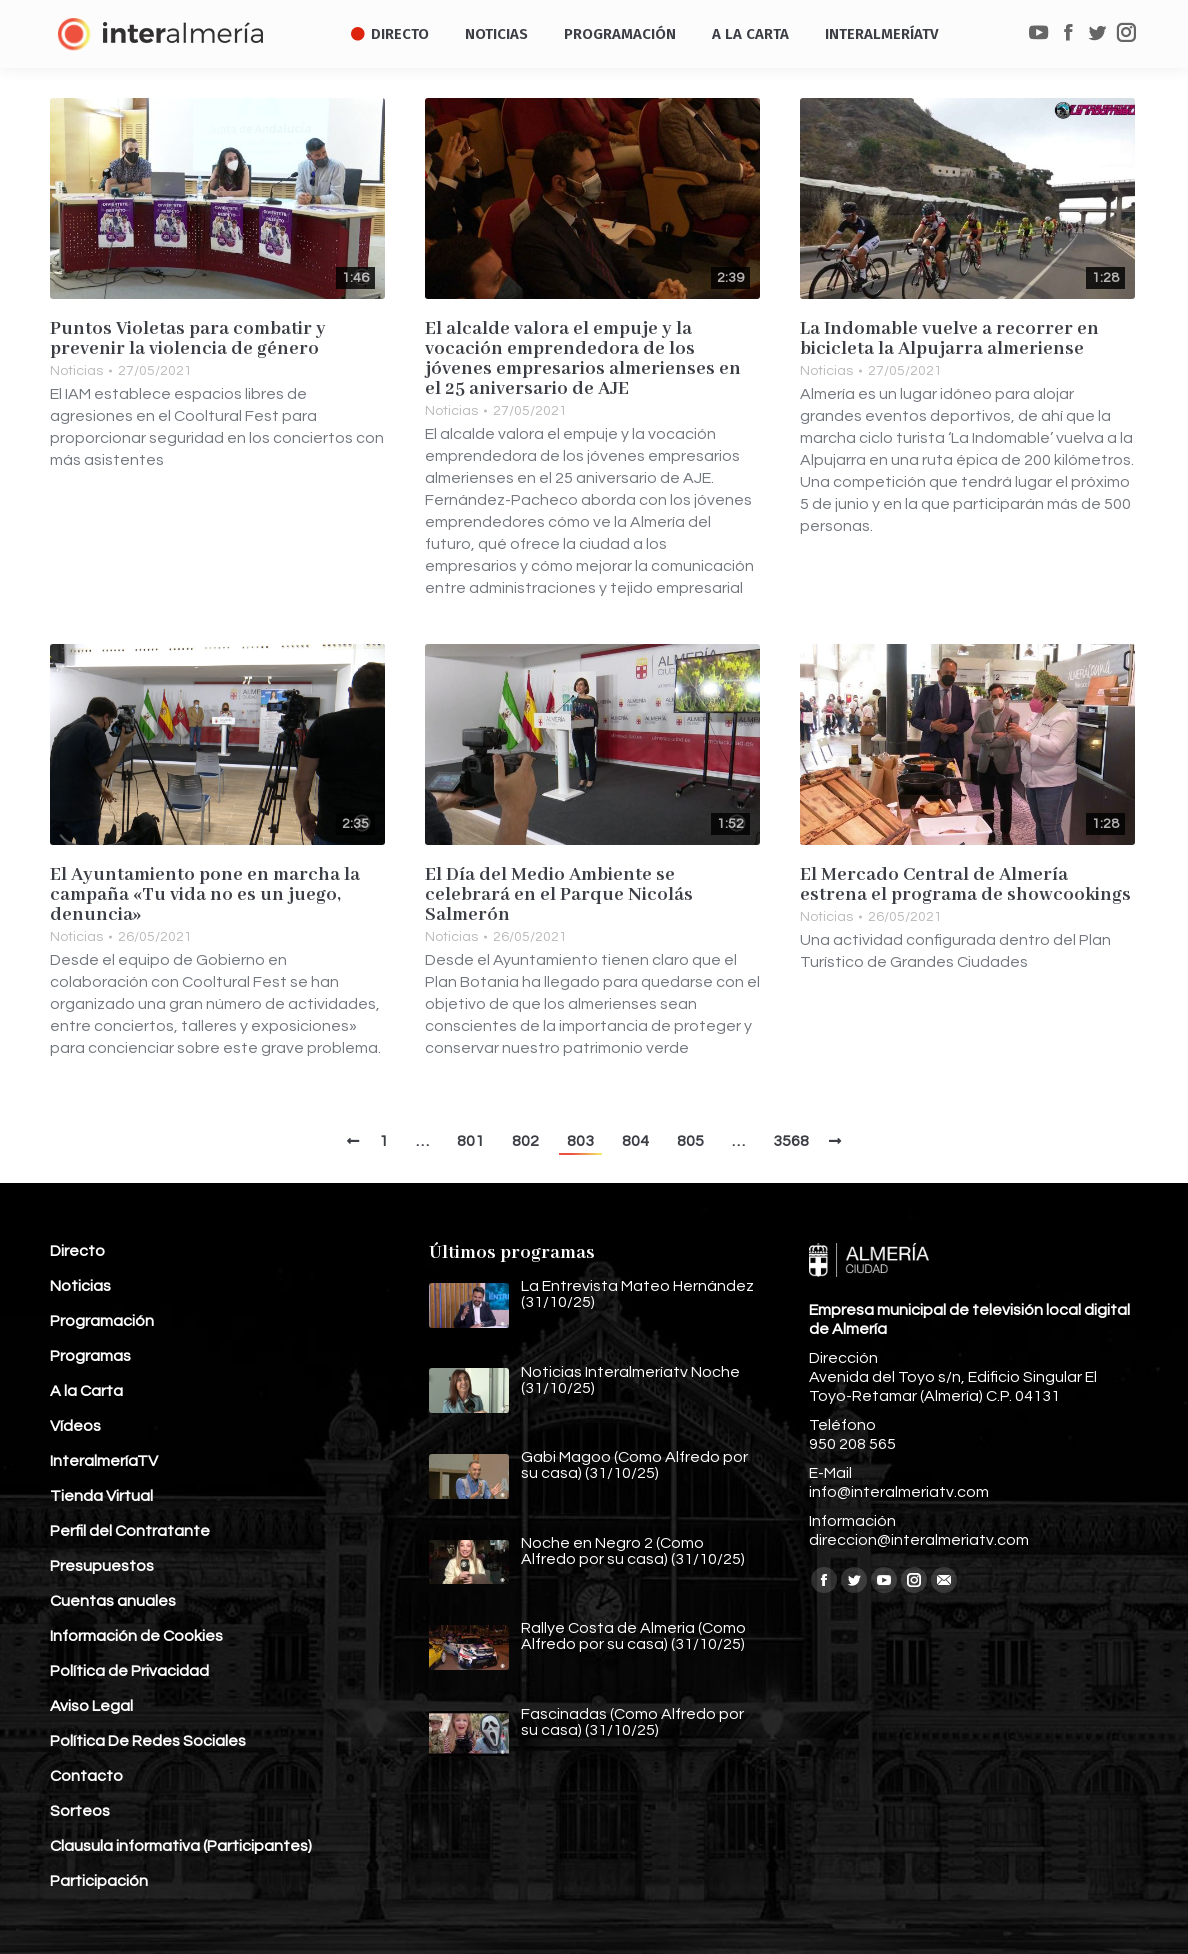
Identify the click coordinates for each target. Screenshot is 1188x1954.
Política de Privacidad (129, 1671)
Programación (102, 1321)
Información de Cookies (136, 1636)
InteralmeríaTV (104, 1461)
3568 (791, 1141)
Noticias (76, 371)
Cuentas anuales (113, 1601)
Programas (90, 1356)
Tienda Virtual (101, 1496)
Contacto (86, 1776)
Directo (77, 1251)
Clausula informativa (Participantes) (181, 1846)
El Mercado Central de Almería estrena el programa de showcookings (965, 885)
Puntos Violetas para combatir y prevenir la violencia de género (188, 339)
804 (635, 1141)
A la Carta (86, 1391)
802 (525, 1141)
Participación (99, 1881)
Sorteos (80, 1811)
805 (690, 1141)
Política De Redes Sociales (148, 1741)
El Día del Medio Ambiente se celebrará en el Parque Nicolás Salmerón (559, 895)
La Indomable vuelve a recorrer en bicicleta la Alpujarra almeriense (949, 339)
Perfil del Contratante (130, 1531)
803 (580, 1141)
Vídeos (75, 1426)
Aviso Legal (91, 1706)
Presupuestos (102, 1566)
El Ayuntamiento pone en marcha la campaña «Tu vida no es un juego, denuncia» (205, 895)
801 (470, 1141)
